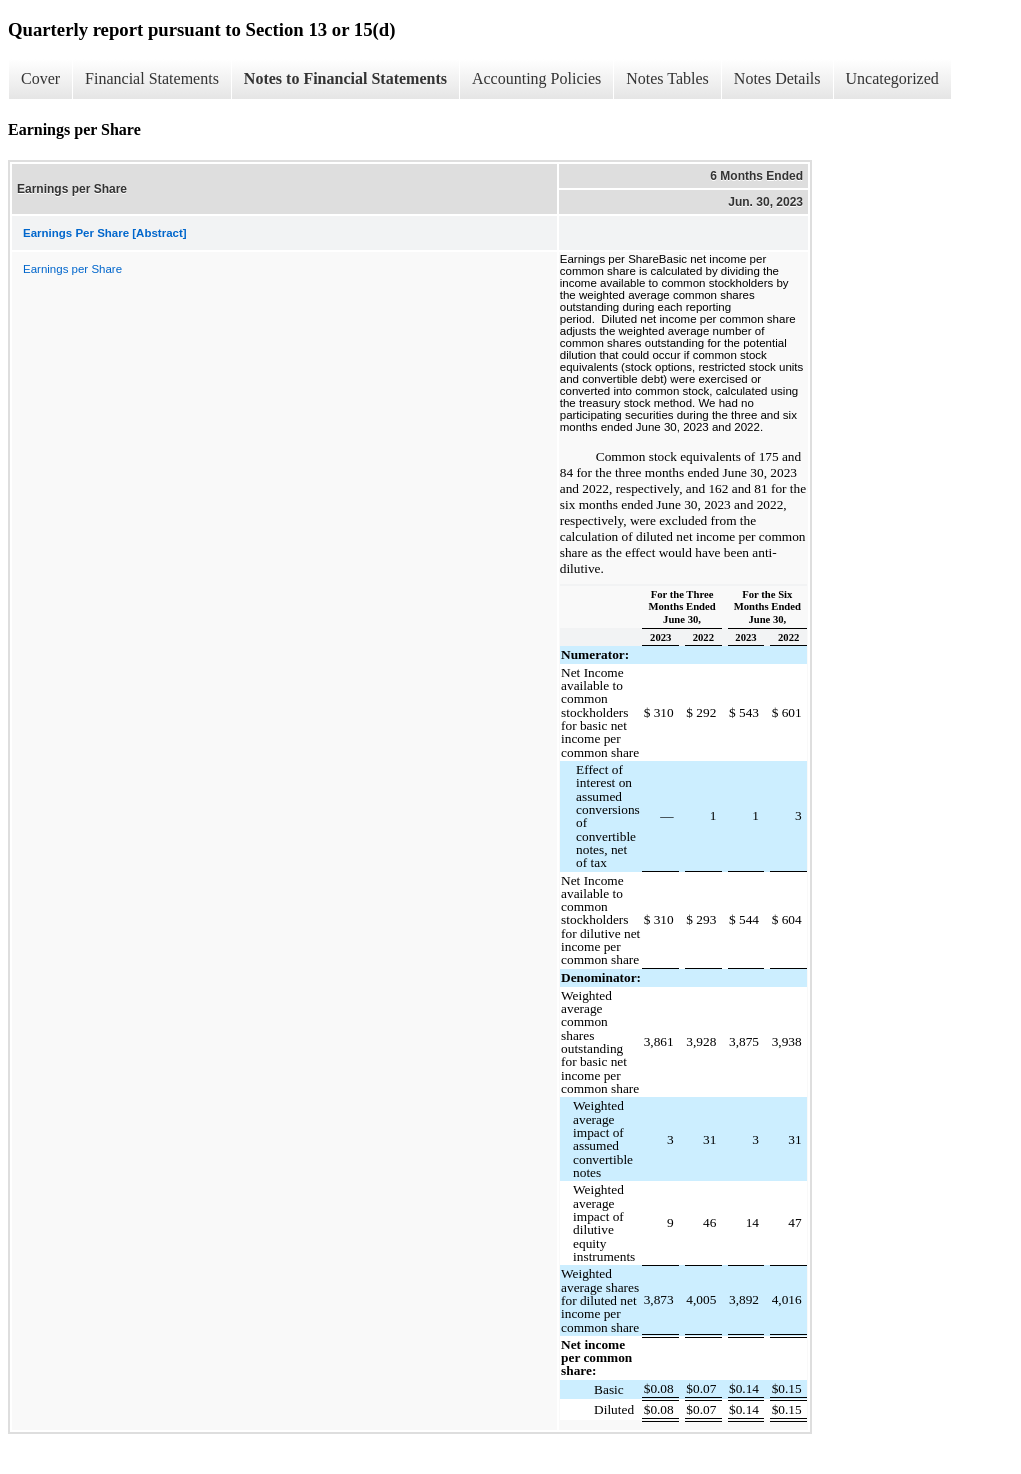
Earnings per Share (72, 269)
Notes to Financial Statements (345, 78)
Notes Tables (667, 78)
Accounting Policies (536, 78)
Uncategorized (892, 78)
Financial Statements (152, 78)
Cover (40, 78)
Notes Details (777, 78)
